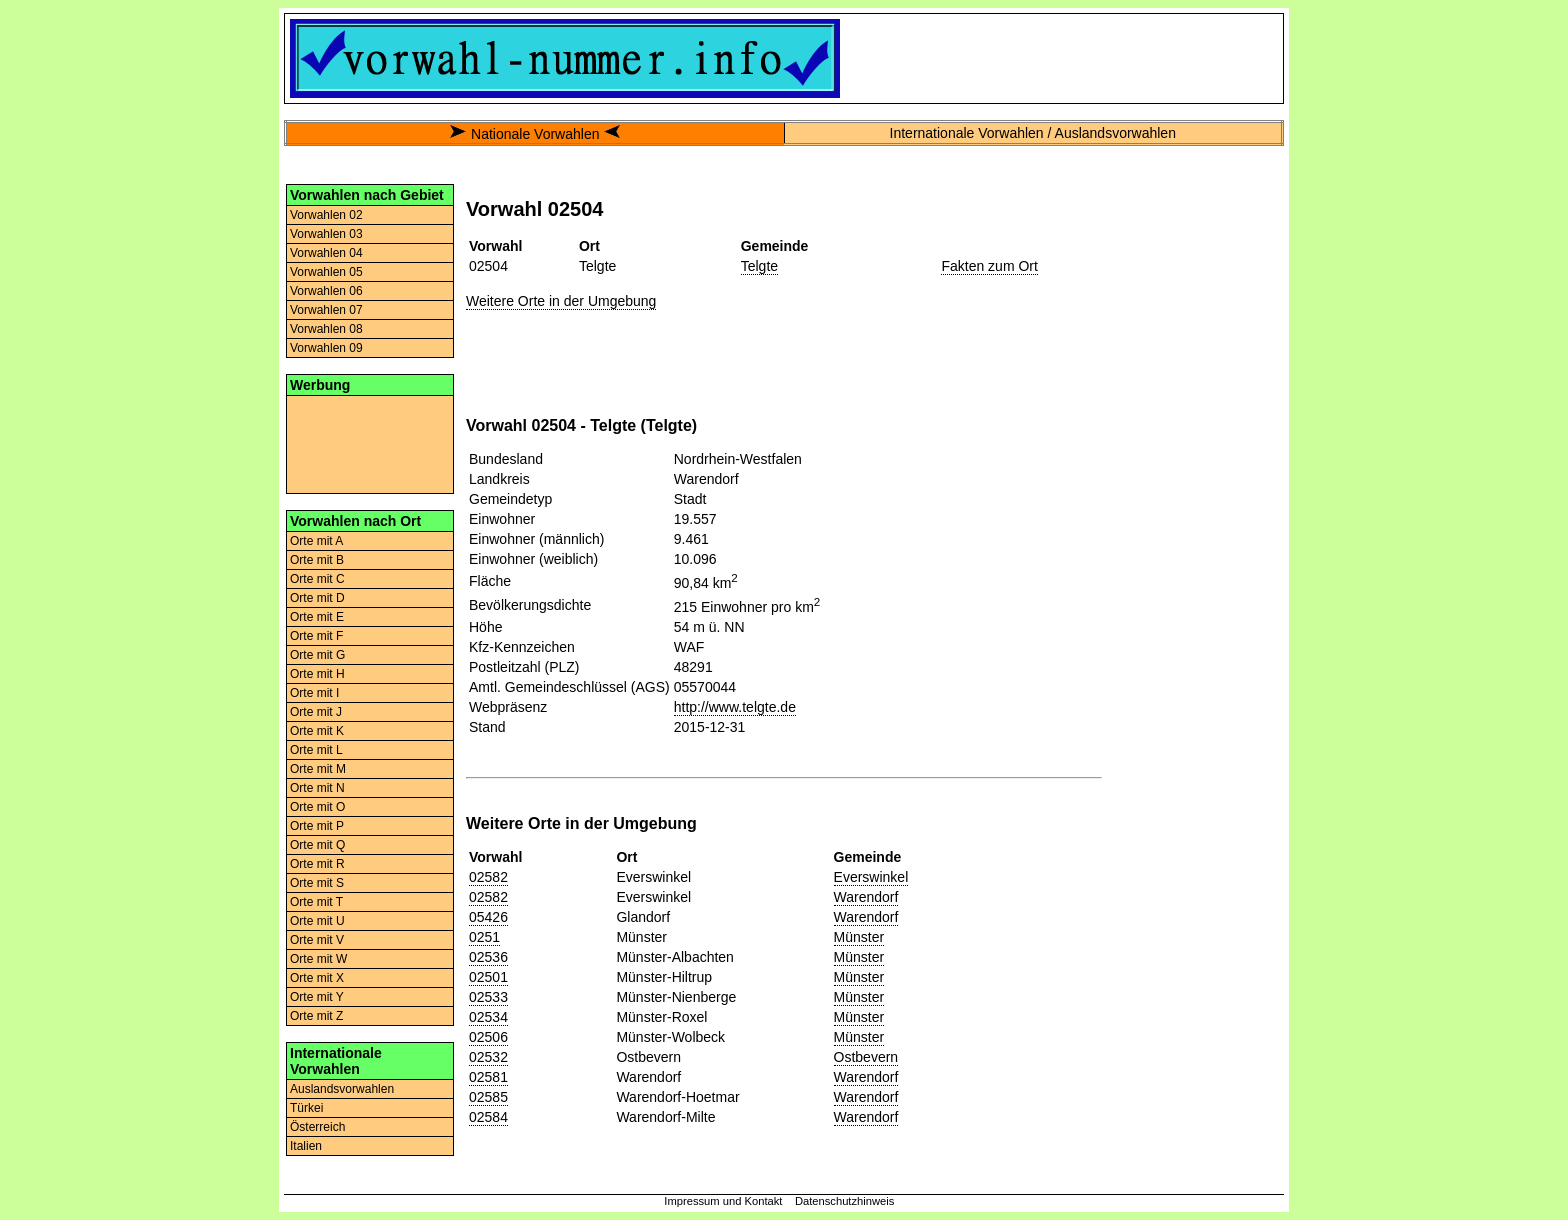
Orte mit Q (317, 845)
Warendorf (866, 897)
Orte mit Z (316, 1016)
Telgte (759, 266)
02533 (488, 997)
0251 (484, 937)
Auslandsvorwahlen (342, 1089)
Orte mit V (317, 940)
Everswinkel (871, 877)
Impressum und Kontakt (723, 1201)
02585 (488, 1097)
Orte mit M (318, 769)
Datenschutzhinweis (845, 1201)
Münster (859, 937)
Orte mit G (317, 655)
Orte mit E (317, 617)
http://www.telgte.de (735, 707)
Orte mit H (317, 674)
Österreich (317, 1127)
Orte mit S (317, 883)
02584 (488, 1117)
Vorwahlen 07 (326, 310)
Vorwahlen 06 (326, 291)
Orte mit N (317, 788)
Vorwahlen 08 (326, 329)
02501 (488, 977)
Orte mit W (318, 959)
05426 (488, 917)
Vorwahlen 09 (326, 348)
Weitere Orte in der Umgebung (561, 301)
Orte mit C (317, 579)
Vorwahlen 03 (326, 234)
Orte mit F (316, 636)
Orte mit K (317, 731)
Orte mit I (314, 693)
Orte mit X (317, 978)
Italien (306, 1146)
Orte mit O (317, 807)
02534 (488, 1017)
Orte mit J (316, 712)
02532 (488, 1057)
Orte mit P (317, 826)
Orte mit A (316, 541)
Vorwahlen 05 (326, 272)
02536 (488, 957)
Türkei (306, 1108)
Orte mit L (316, 750)
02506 (488, 1037)
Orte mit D (317, 598)
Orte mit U (317, 921)
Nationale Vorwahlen (535, 134)
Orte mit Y (317, 997)
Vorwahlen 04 (326, 253)
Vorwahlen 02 (326, 215)
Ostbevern (866, 1057)
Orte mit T (316, 902)
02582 (488, 877)
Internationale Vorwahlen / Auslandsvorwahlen (1033, 133)
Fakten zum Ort (989, 266)
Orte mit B (317, 560)
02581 (488, 1077)
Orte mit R (317, 864)
